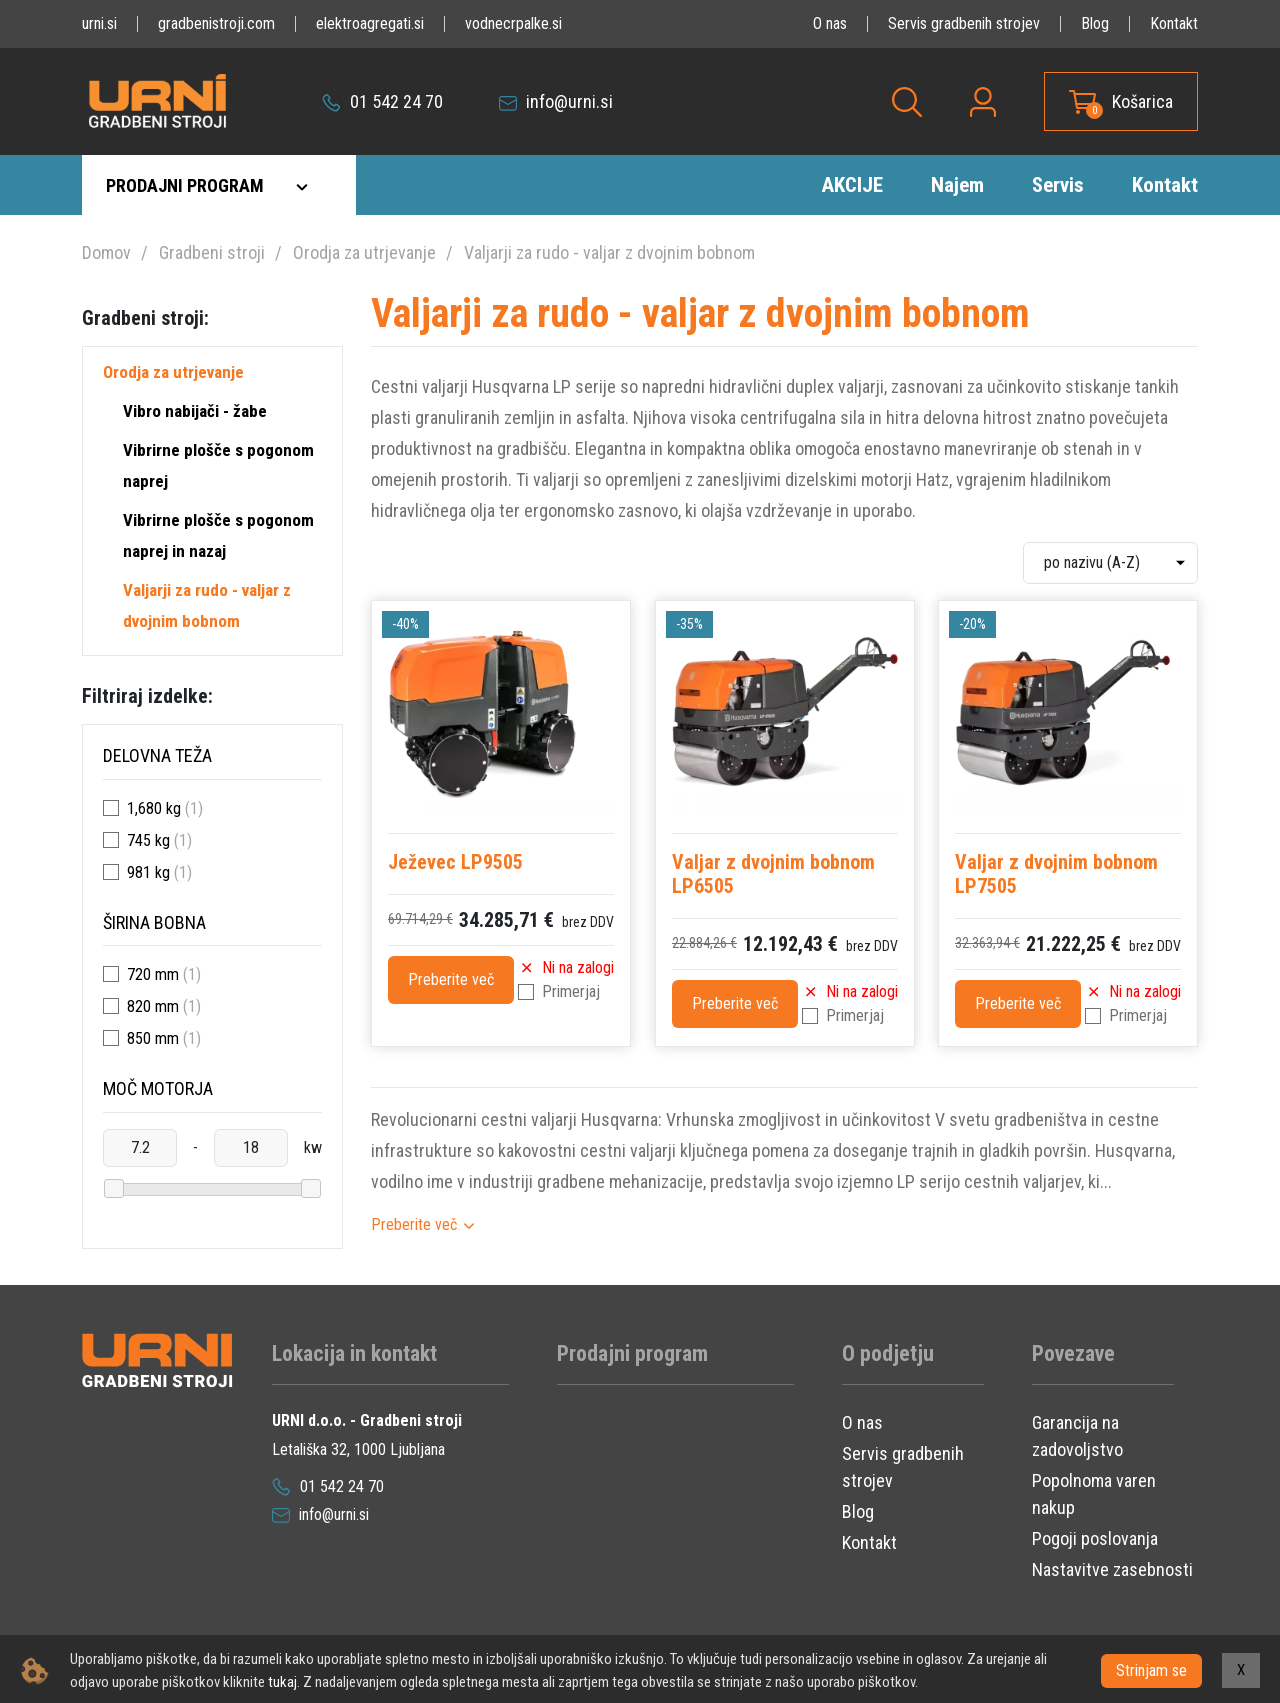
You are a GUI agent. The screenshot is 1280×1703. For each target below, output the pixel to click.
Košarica (1142, 101)
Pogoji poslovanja (1095, 1538)
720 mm (153, 974)
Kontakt (1174, 23)
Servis (1058, 185)
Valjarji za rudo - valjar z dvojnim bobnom (609, 252)
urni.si (99, 23)
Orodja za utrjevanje (364, 252)
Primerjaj (571, 991)
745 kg (148, 840)
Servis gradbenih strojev (964, 23)
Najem (957, 185)
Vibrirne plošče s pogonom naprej (218, 465)
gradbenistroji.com (216, 23)
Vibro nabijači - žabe (195, 411)
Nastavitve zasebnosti (1112, 1569)
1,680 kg (154, 808)
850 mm (153, 1038)
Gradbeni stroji (212, 252)
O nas (830, 23)
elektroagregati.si (370, 23)
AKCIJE (852, 185)
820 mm (153, 1006)
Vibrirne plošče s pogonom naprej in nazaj (218, 535)
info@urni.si (556, 101)
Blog (1095, 23)
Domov (106, 252)
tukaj (282, 1682)
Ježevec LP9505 (455, 862)
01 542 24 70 (382, 101)
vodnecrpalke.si (513, 23)
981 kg (148, 872)
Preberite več (451, 979)
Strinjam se (1151, 1670)
